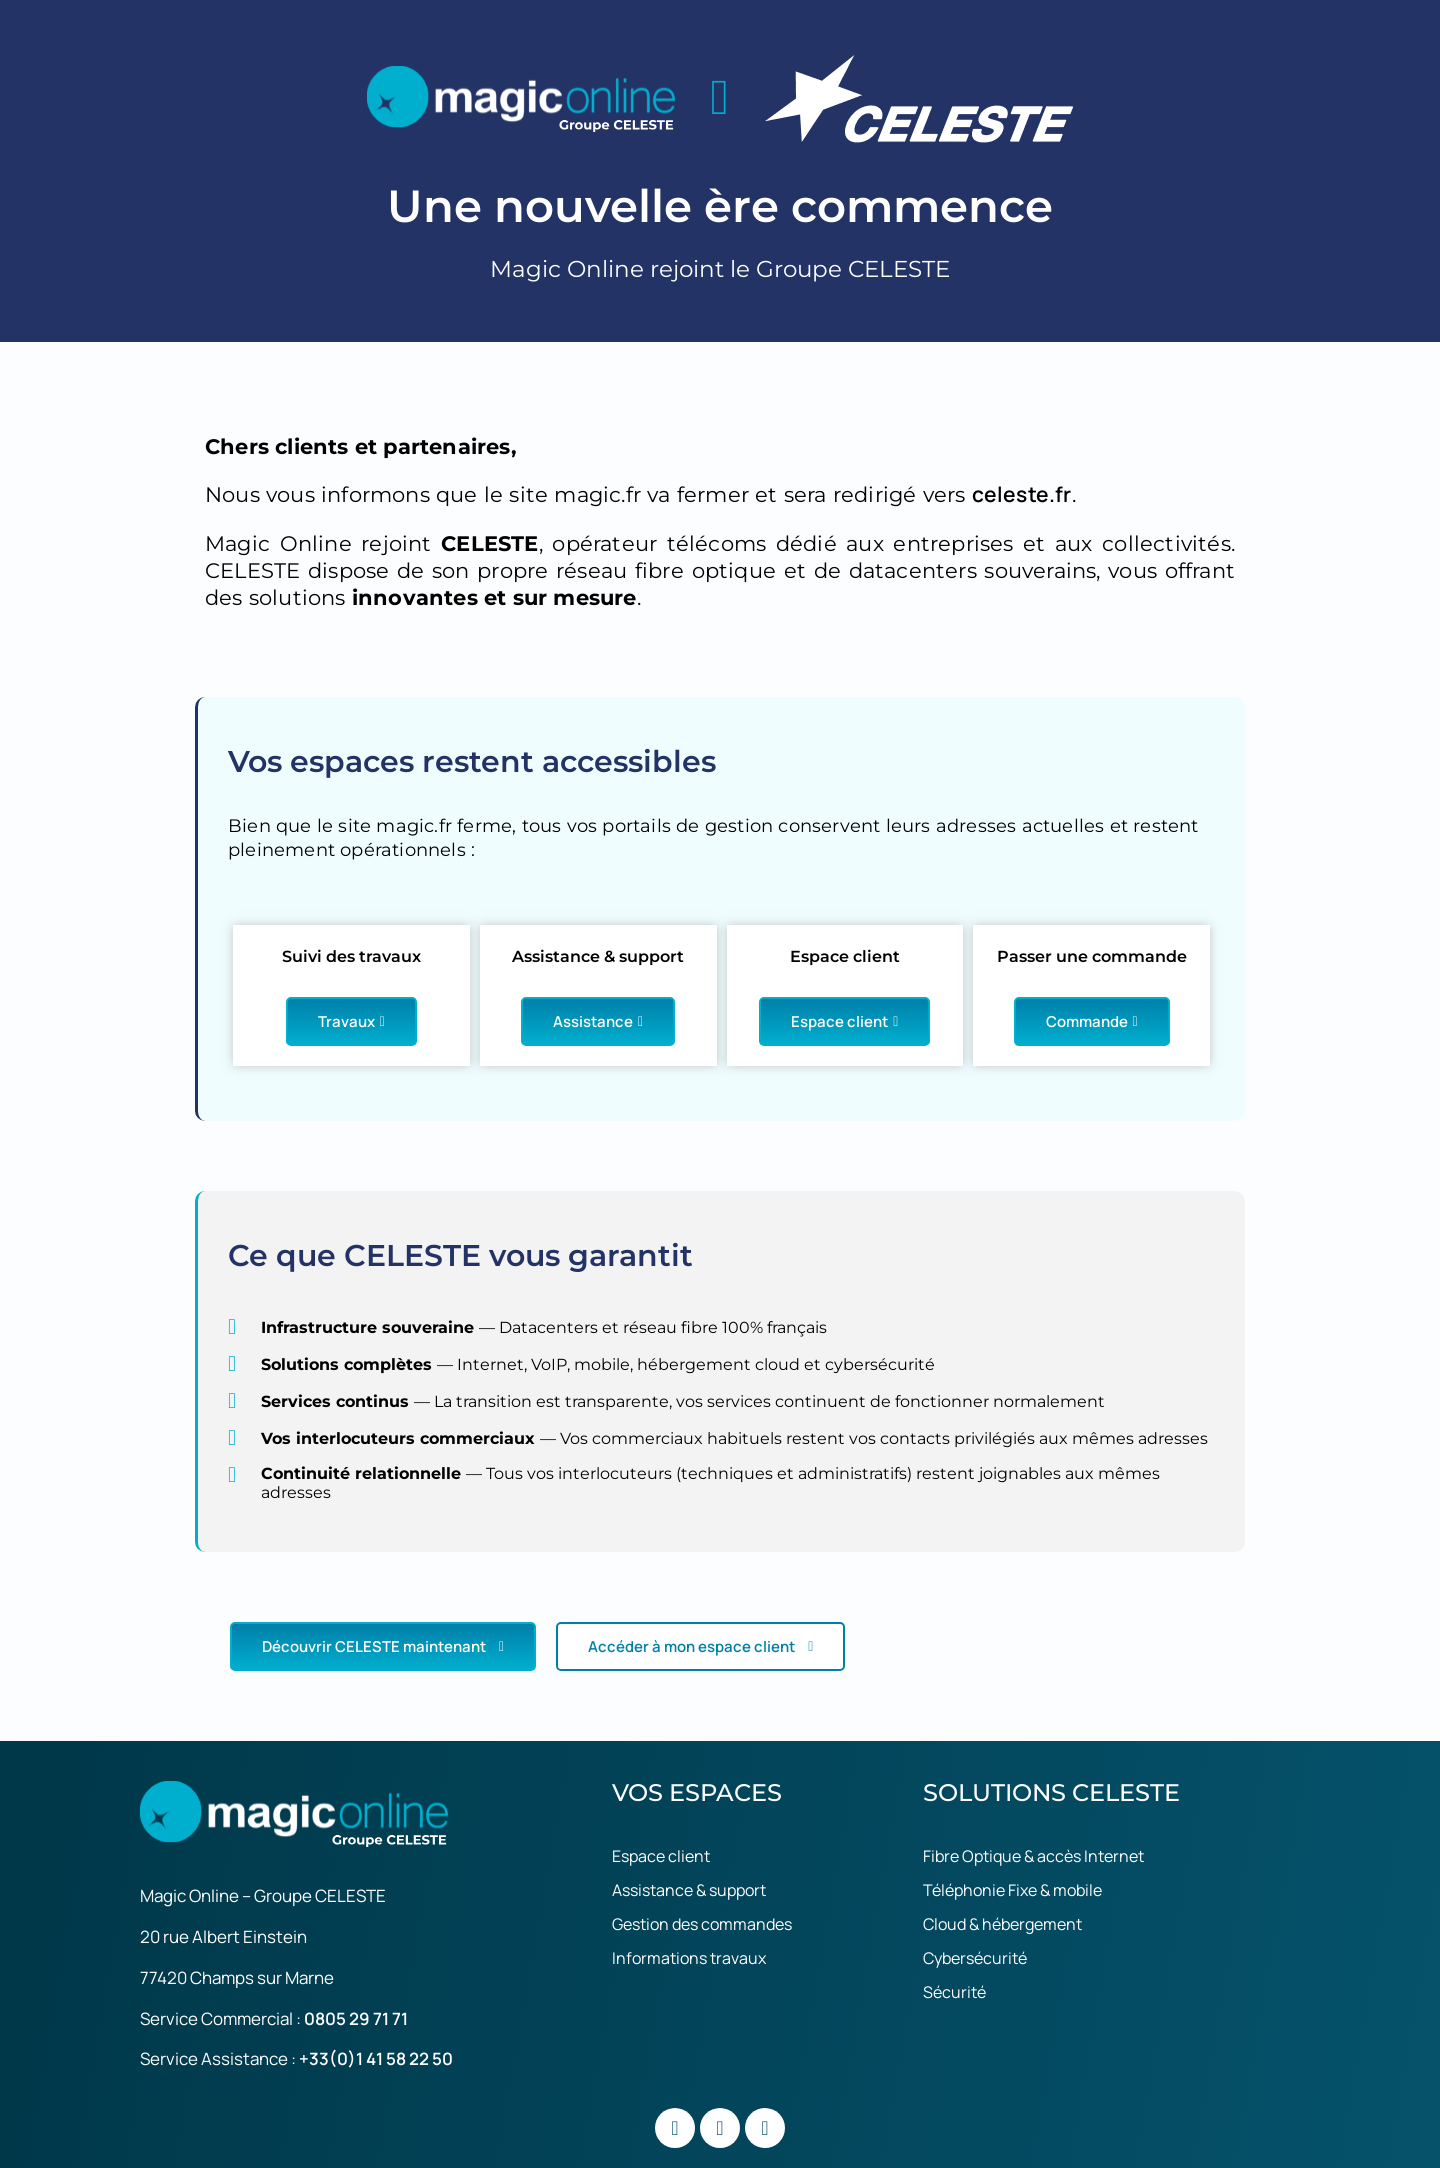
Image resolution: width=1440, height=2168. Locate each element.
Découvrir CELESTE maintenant (383, 1646)
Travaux (351, 1021)
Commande (1092, 1021)
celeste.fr (1022, 494)
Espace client (844, 1021)
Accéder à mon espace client (700, 1646)
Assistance (598, 1021)
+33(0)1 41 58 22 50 (376, 2058)
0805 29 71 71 (356, 2018)
